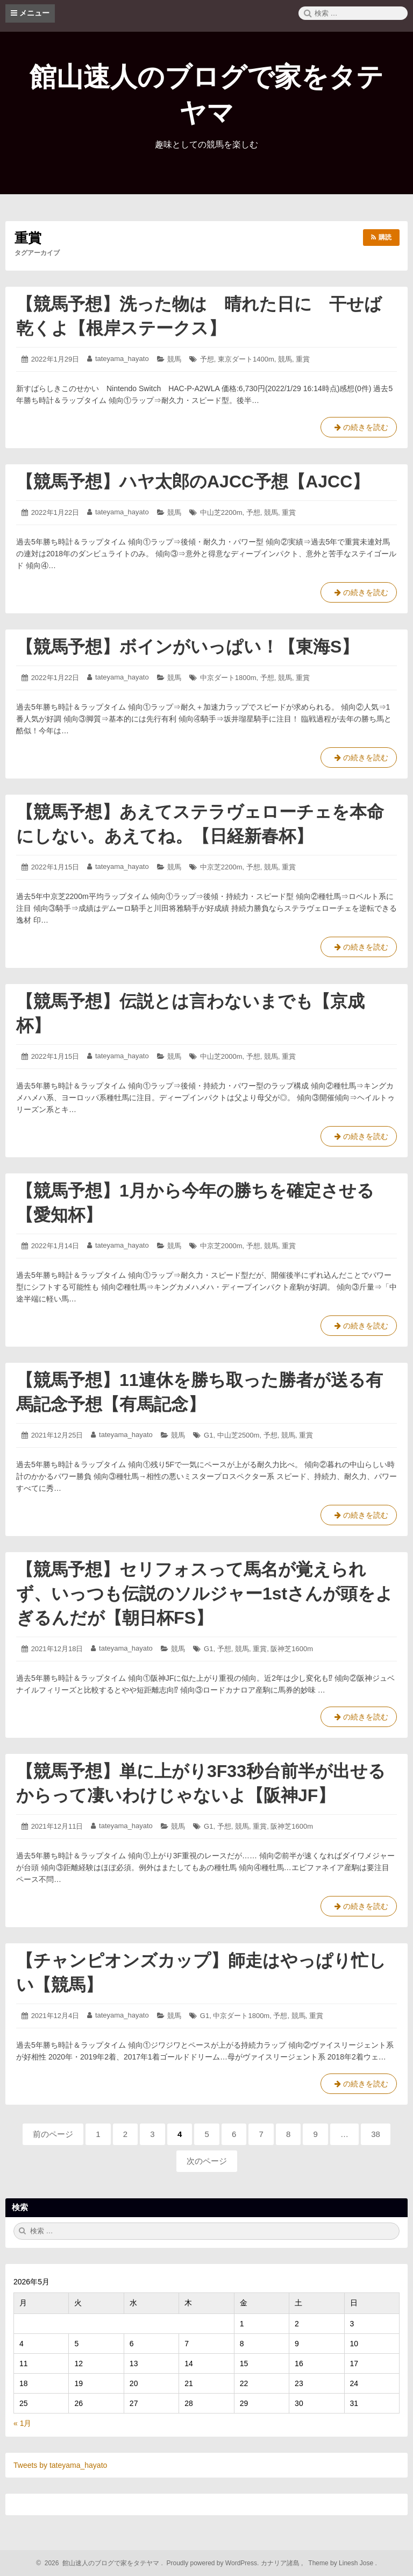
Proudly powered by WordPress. (213, 2563)
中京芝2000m (221, 1246)
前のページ (53, 2134)
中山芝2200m (221, 512)
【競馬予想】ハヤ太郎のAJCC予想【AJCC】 (192, 481)
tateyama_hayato (122, 359)
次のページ (207, 2160)
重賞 (303, 359)
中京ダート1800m (228, 678)
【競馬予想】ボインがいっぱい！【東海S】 (187, 646)
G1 (208, 1435)
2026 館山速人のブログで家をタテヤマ (100, 2563)
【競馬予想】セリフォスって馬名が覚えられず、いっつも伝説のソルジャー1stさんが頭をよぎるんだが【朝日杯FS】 (204, 1593)
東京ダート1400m (246, 359)
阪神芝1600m (291, 1649)
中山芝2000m (221, 1056)
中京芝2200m (221, 867)
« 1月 (22, 2423)
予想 (207, 359)
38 (376, 2137)
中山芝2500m (238, 1435)
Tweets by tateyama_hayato (60, 2465)
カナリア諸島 (281, 2563)
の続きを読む (358, 429)
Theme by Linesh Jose (342, 2563)
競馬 (174, 359)
